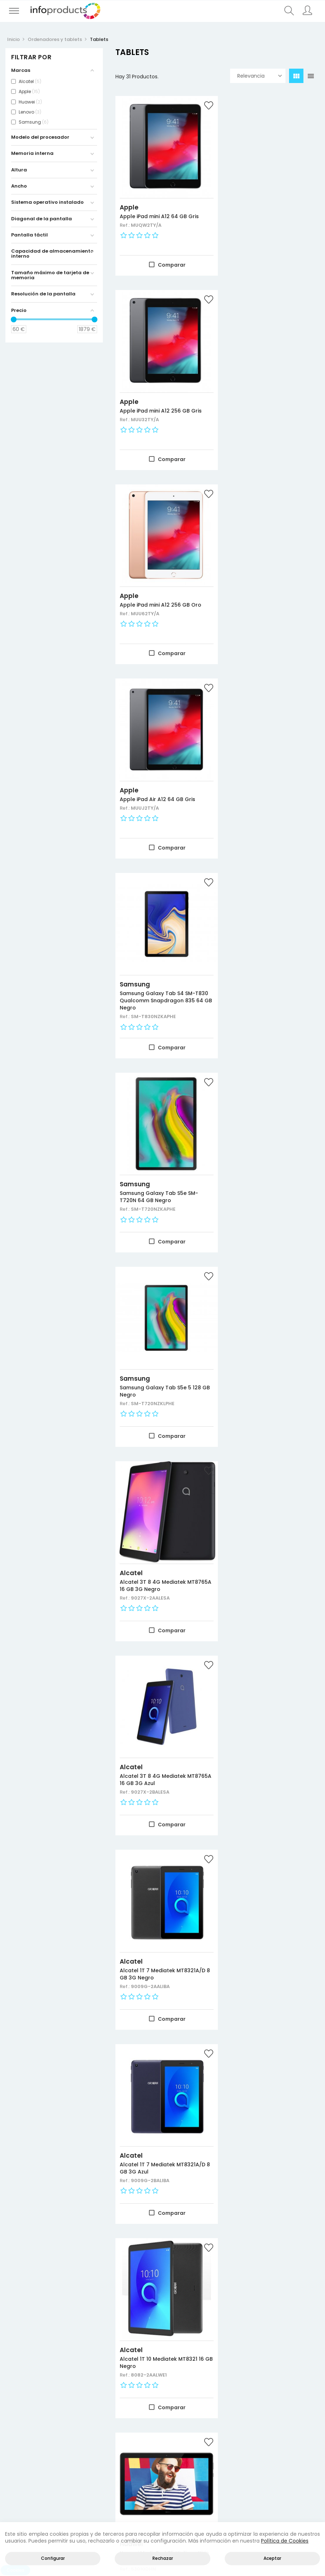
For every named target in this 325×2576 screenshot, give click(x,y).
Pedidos (233, 2463)
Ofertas (17, 2446)
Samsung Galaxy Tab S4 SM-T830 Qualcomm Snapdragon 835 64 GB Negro (159, 587)
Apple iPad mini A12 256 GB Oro (160, 393)
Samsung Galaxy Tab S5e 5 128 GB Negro (160, 775)
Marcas (16, 2463)
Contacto (150, 2519)
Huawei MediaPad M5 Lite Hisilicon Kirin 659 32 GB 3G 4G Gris (268, 1336)
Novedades (21, 2437)
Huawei (131, 1320)
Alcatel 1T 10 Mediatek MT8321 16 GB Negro (270, 1147)
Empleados (238, 2471)
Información (239, 2446)
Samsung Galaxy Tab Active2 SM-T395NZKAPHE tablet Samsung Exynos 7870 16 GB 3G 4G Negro (161, 1531)
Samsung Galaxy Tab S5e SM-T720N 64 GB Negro (267, 583)
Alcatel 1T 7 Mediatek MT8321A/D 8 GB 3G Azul (151, 1147)
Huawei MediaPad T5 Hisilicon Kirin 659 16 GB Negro (158, 1332)
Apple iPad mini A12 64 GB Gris (159, 208)
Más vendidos (24, 2454)
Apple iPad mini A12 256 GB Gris (269, 208)
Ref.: (125, 216)
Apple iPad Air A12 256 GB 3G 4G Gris (162, 2280)
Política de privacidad (298, 2446)
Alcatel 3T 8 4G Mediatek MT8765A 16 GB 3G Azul (153, 961)
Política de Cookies (284, 2540)
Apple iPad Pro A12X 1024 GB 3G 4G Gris (269, 2094)
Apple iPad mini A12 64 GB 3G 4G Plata (158, 1908)
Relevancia (259, 75)
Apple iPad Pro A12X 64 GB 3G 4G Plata (267, 1524)
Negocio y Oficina (81, 2454)
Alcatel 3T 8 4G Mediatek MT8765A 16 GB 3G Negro (261, 775)
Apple (129, 199)
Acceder (234, 2437)
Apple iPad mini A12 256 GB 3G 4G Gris (159, 2094)
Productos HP (78, 2437)
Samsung (135, 571)
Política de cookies (298, 2454)
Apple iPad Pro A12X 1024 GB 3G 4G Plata (161, 1723)
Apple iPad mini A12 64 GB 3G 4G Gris (266, 1723)
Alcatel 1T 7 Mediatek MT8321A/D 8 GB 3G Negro (262, 961)
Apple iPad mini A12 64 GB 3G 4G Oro (266, 1908)
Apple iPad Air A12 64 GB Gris (266, 393)
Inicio (117, 2519)
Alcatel (239, 762)
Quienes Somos (196, 2519)
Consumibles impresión (81, 2446)
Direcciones (238, 2454)
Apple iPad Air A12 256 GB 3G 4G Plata (270, 2280)
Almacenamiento (81, 2463)
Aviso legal (291, 2437)
